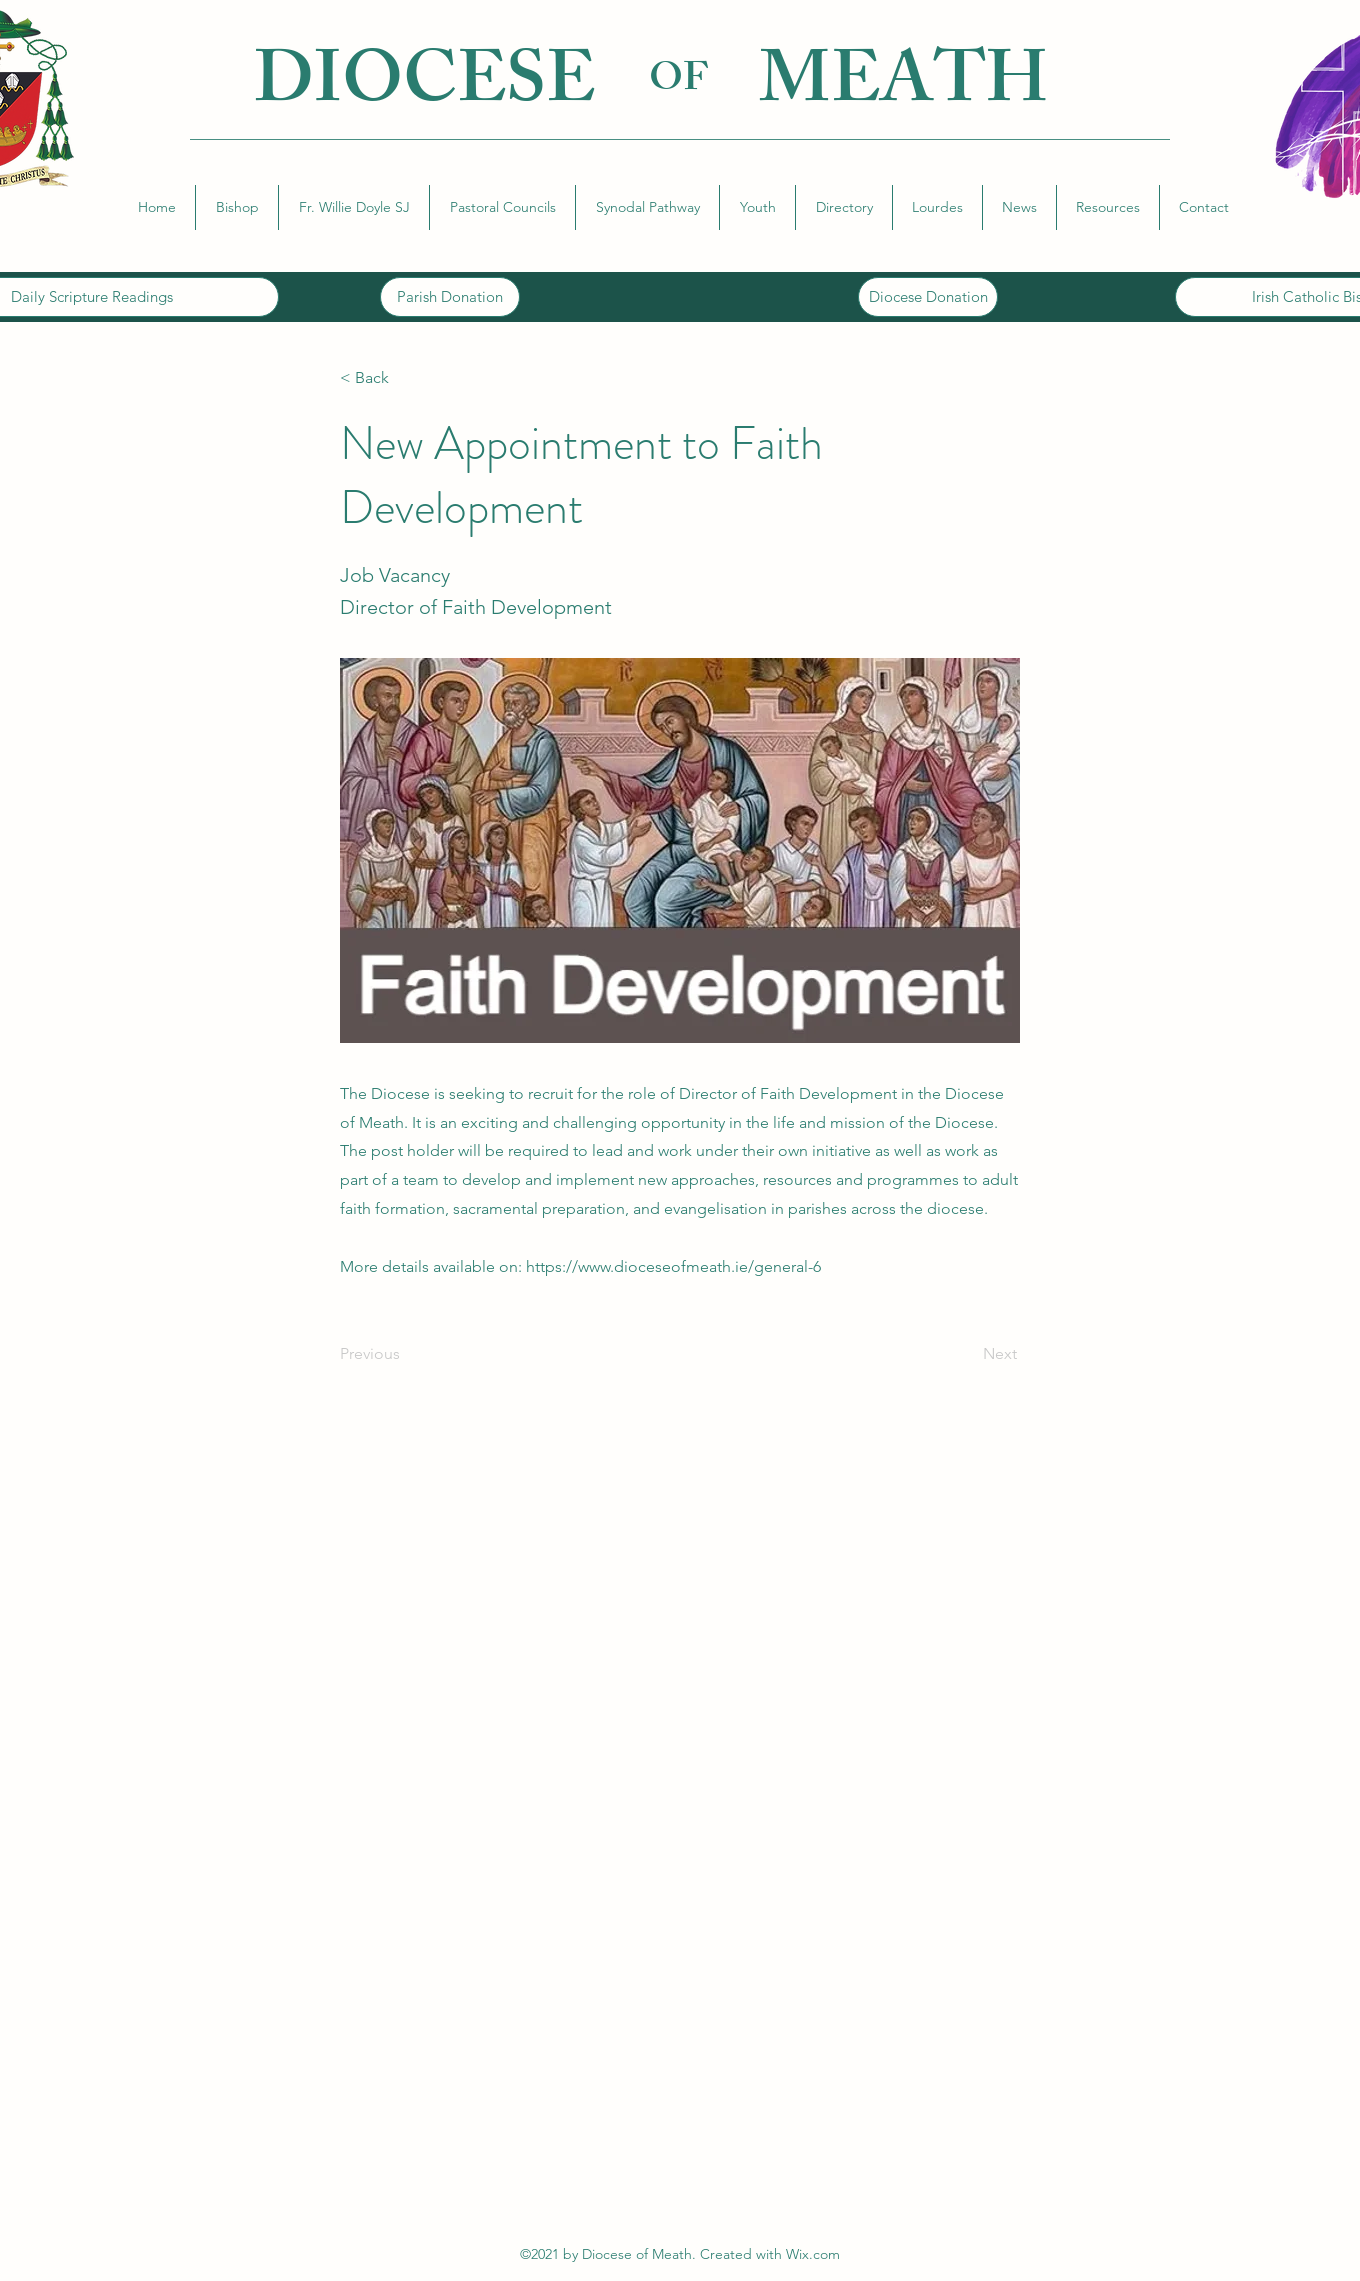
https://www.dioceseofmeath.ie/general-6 (673, 1266)
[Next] (967, 1354)
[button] (237, 207)
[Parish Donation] (450, 297)
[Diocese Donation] (928, 297)
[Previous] (406, 1354)
